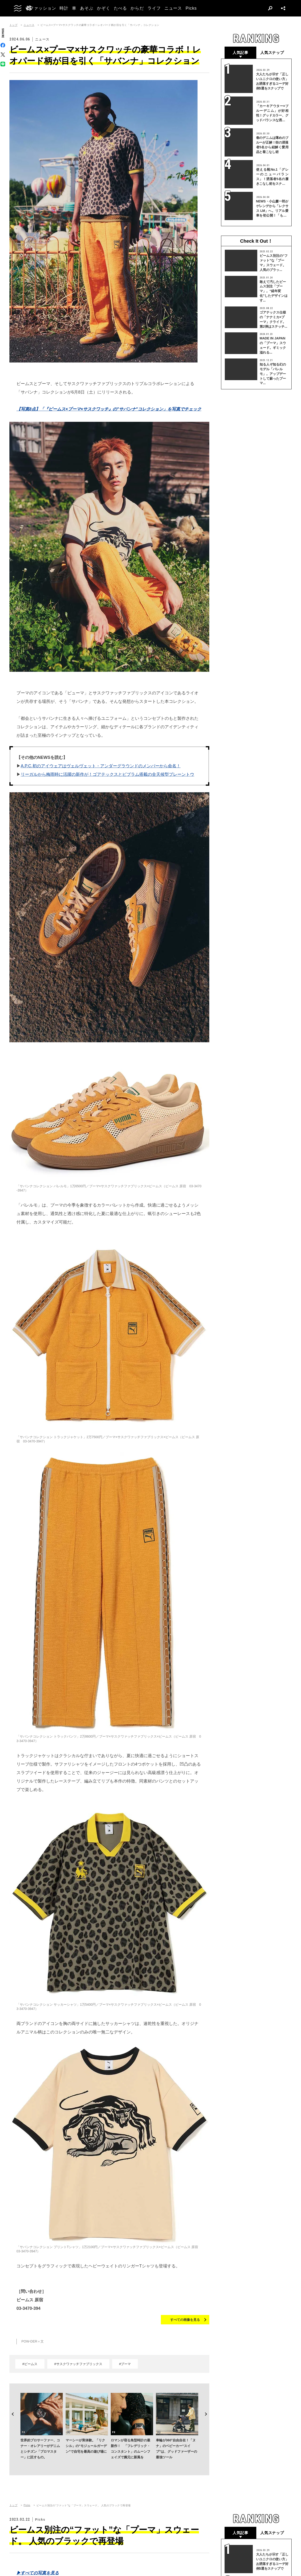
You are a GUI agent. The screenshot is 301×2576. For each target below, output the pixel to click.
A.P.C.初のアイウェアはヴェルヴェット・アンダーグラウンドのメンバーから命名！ (101, 766)
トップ (13, 25)
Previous (13, 2414)
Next (205, 2414)
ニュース (29, 25)
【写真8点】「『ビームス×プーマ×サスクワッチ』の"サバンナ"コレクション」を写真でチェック (108, 409)
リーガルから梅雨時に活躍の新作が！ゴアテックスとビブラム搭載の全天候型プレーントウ (107, 774)
